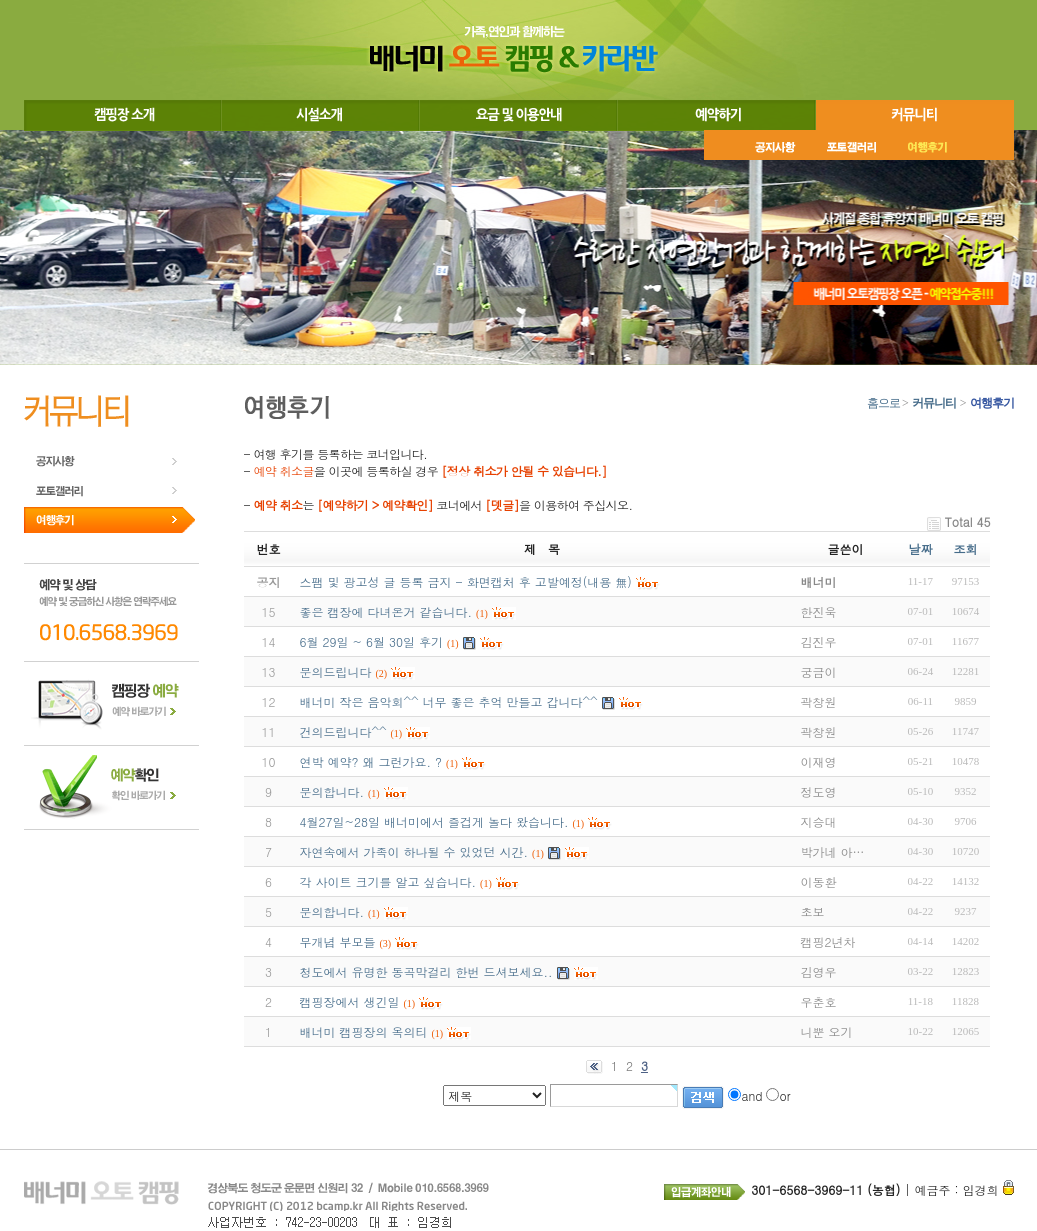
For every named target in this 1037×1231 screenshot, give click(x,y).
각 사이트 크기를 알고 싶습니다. (388, 881)
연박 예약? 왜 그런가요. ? (371, 761)
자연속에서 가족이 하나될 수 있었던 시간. (414, 851)
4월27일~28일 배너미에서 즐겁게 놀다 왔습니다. (434, 821)
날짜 (920, 548)
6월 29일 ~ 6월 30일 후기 (372, 641)
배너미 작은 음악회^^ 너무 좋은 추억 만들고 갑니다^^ (449, 701)
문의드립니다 (336, 671)
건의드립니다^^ (343, 731)
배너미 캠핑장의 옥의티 (364, 1031)
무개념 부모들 (338, 941)
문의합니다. (332, 791)
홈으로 (883, 403)
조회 (965, 548)
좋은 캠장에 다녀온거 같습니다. (386, 611)
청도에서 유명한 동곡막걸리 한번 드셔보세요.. (426, 971)
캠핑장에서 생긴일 (350, 1001)
